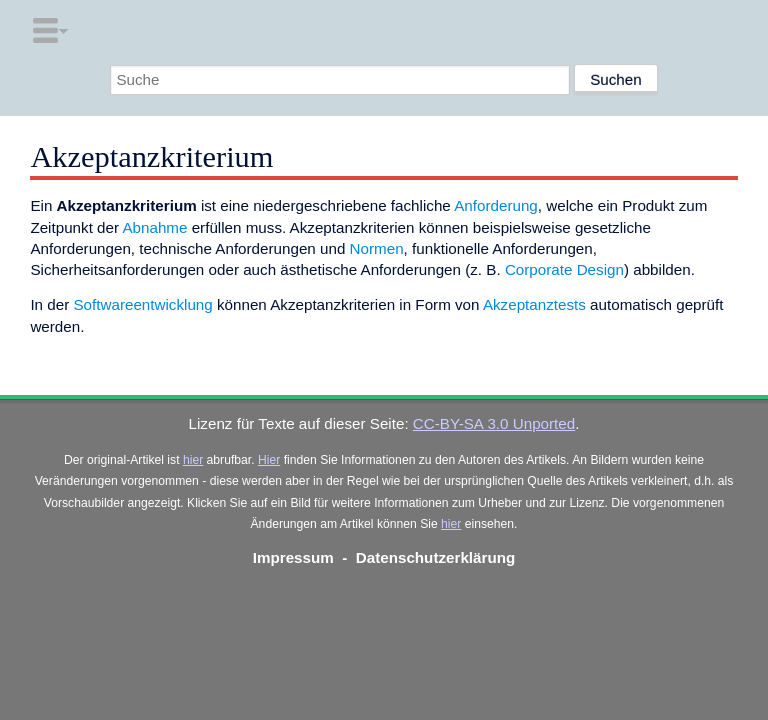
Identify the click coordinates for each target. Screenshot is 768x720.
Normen (377, 248)
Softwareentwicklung (142, 304)
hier (193, 460)
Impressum (293, 557)
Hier (269, 460)
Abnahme (154, 227)
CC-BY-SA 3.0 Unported (494, 423)
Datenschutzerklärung (436, 557)
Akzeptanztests (534, 304)
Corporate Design (564, 269)
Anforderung (496, 205)
